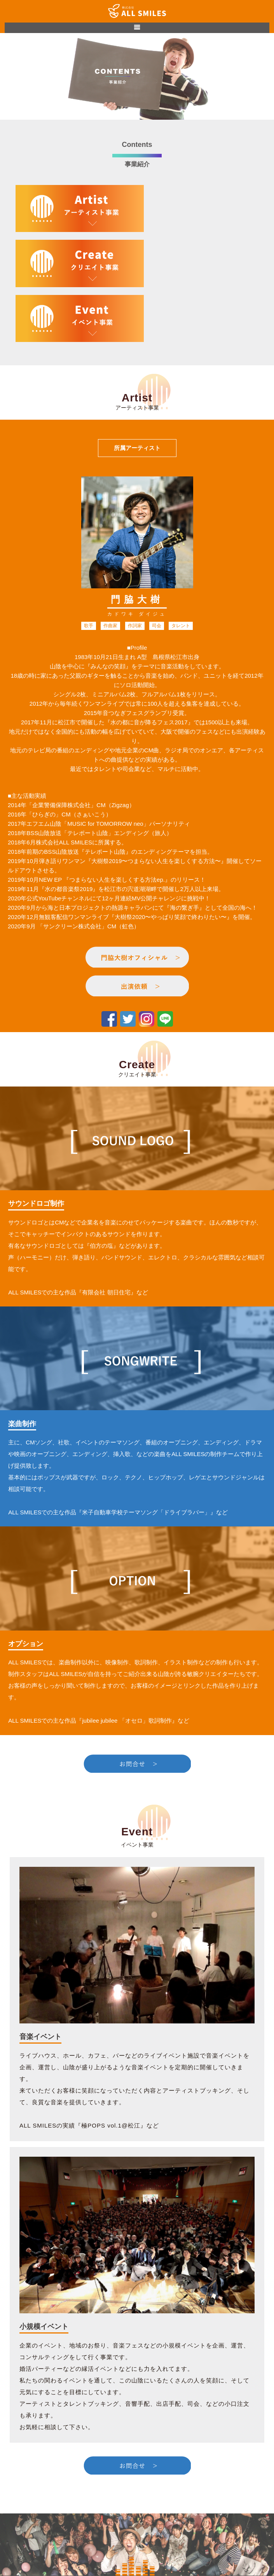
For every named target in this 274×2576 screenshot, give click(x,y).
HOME (137, 2501)
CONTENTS (137, 2524)
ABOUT (137, 2512)
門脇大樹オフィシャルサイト (137, 2547)
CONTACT (137, 2535)
